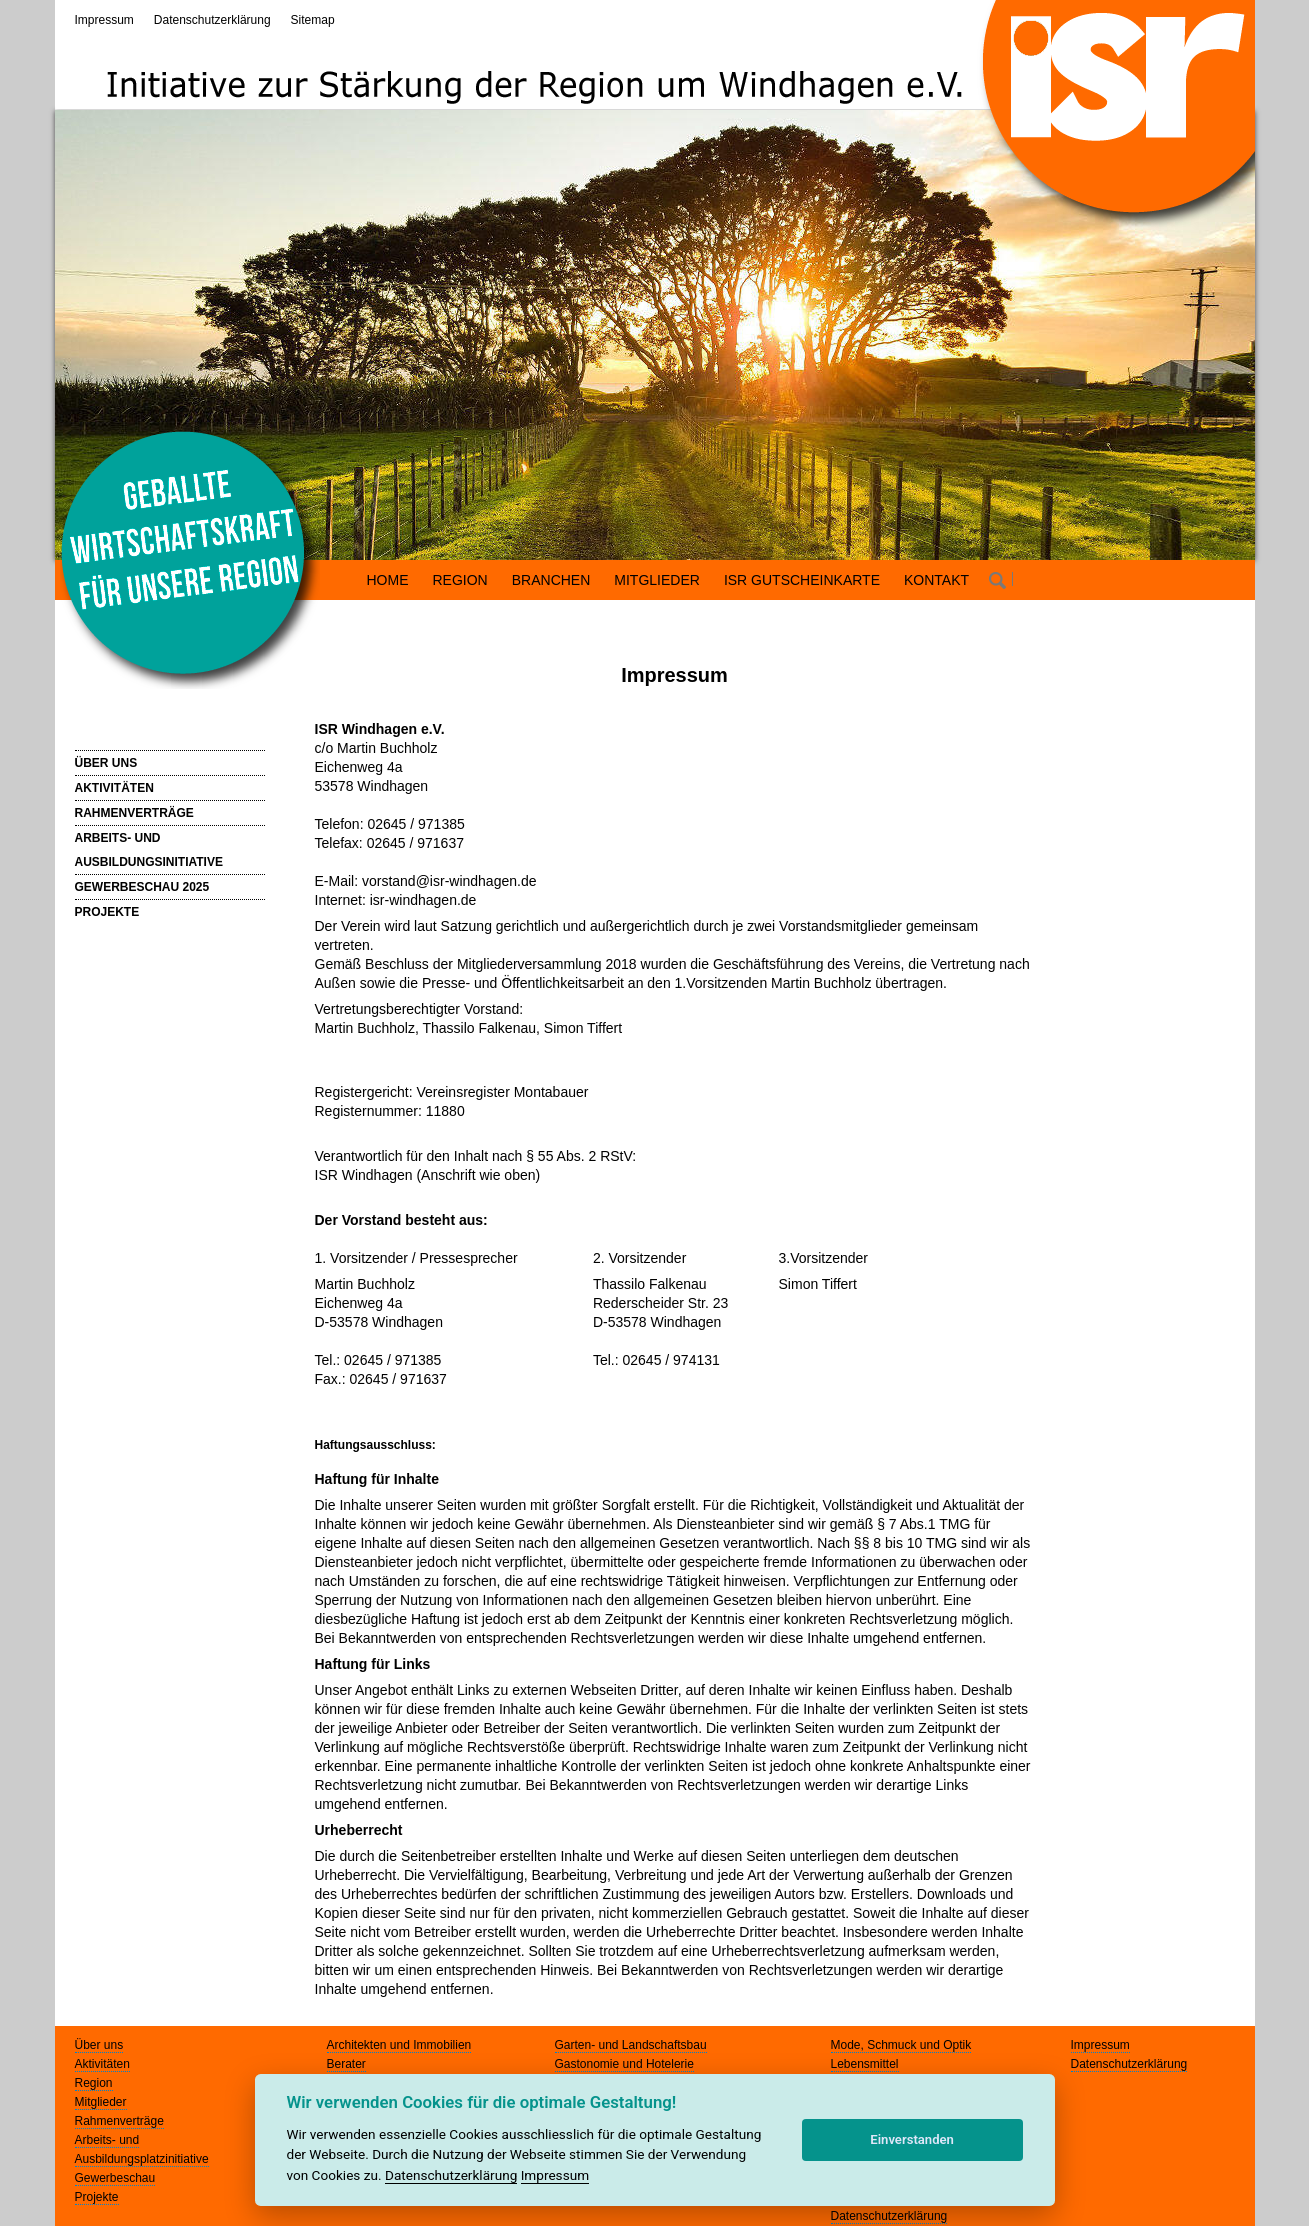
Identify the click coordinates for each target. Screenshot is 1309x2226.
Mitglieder (101, 2102)
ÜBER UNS (106, 763)
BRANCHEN (551, 580)
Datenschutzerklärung (212, 20)
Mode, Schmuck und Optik (901, 2045)
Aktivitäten (102, 2064)
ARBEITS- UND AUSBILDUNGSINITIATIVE (149, 850)
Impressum (104, 20)
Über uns (99, 2045)
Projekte (97, 2197)
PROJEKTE (107, 912)
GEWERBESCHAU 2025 (142, 887)
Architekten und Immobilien (399, 2045)
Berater (346, 2064)
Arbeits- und (107, 2140)
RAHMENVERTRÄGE (134, 813)
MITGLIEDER (657, 580)
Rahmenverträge (119, 2121)
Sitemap (313, 20)
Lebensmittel (865, 2064)
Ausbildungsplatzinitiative (142, 2159)
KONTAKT (936, 580)
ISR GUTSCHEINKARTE (802, 580)
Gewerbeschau (115, 2178)
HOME (388, 580)
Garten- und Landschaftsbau (631, 2045)
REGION (460, 580)
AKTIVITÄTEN (114, 788)
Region (94, 2083)
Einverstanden (912, 2139)
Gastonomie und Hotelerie (624, 2064)
